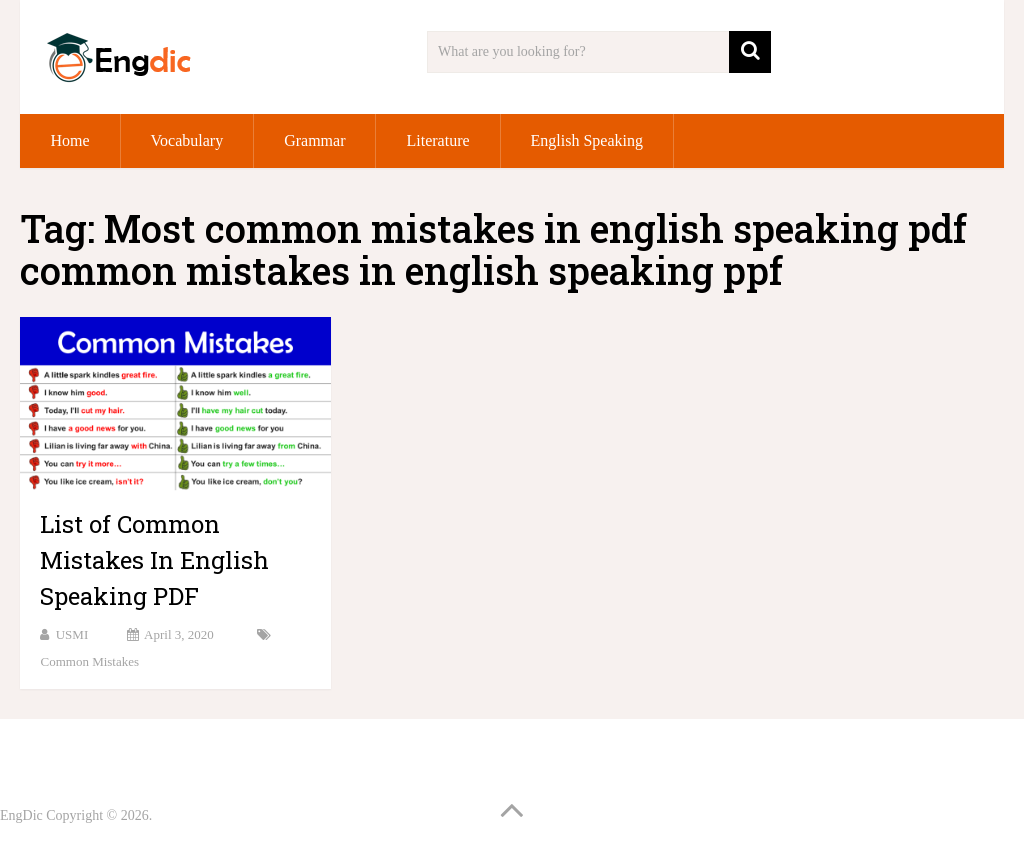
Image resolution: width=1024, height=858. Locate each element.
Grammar (314, 140)
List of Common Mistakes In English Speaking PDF (154, 560)
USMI (72, 634)
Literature (437, 140)
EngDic (21, 815)
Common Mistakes (89, 661)
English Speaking (587, 140)
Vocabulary (187, 140)
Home (69, 140)
